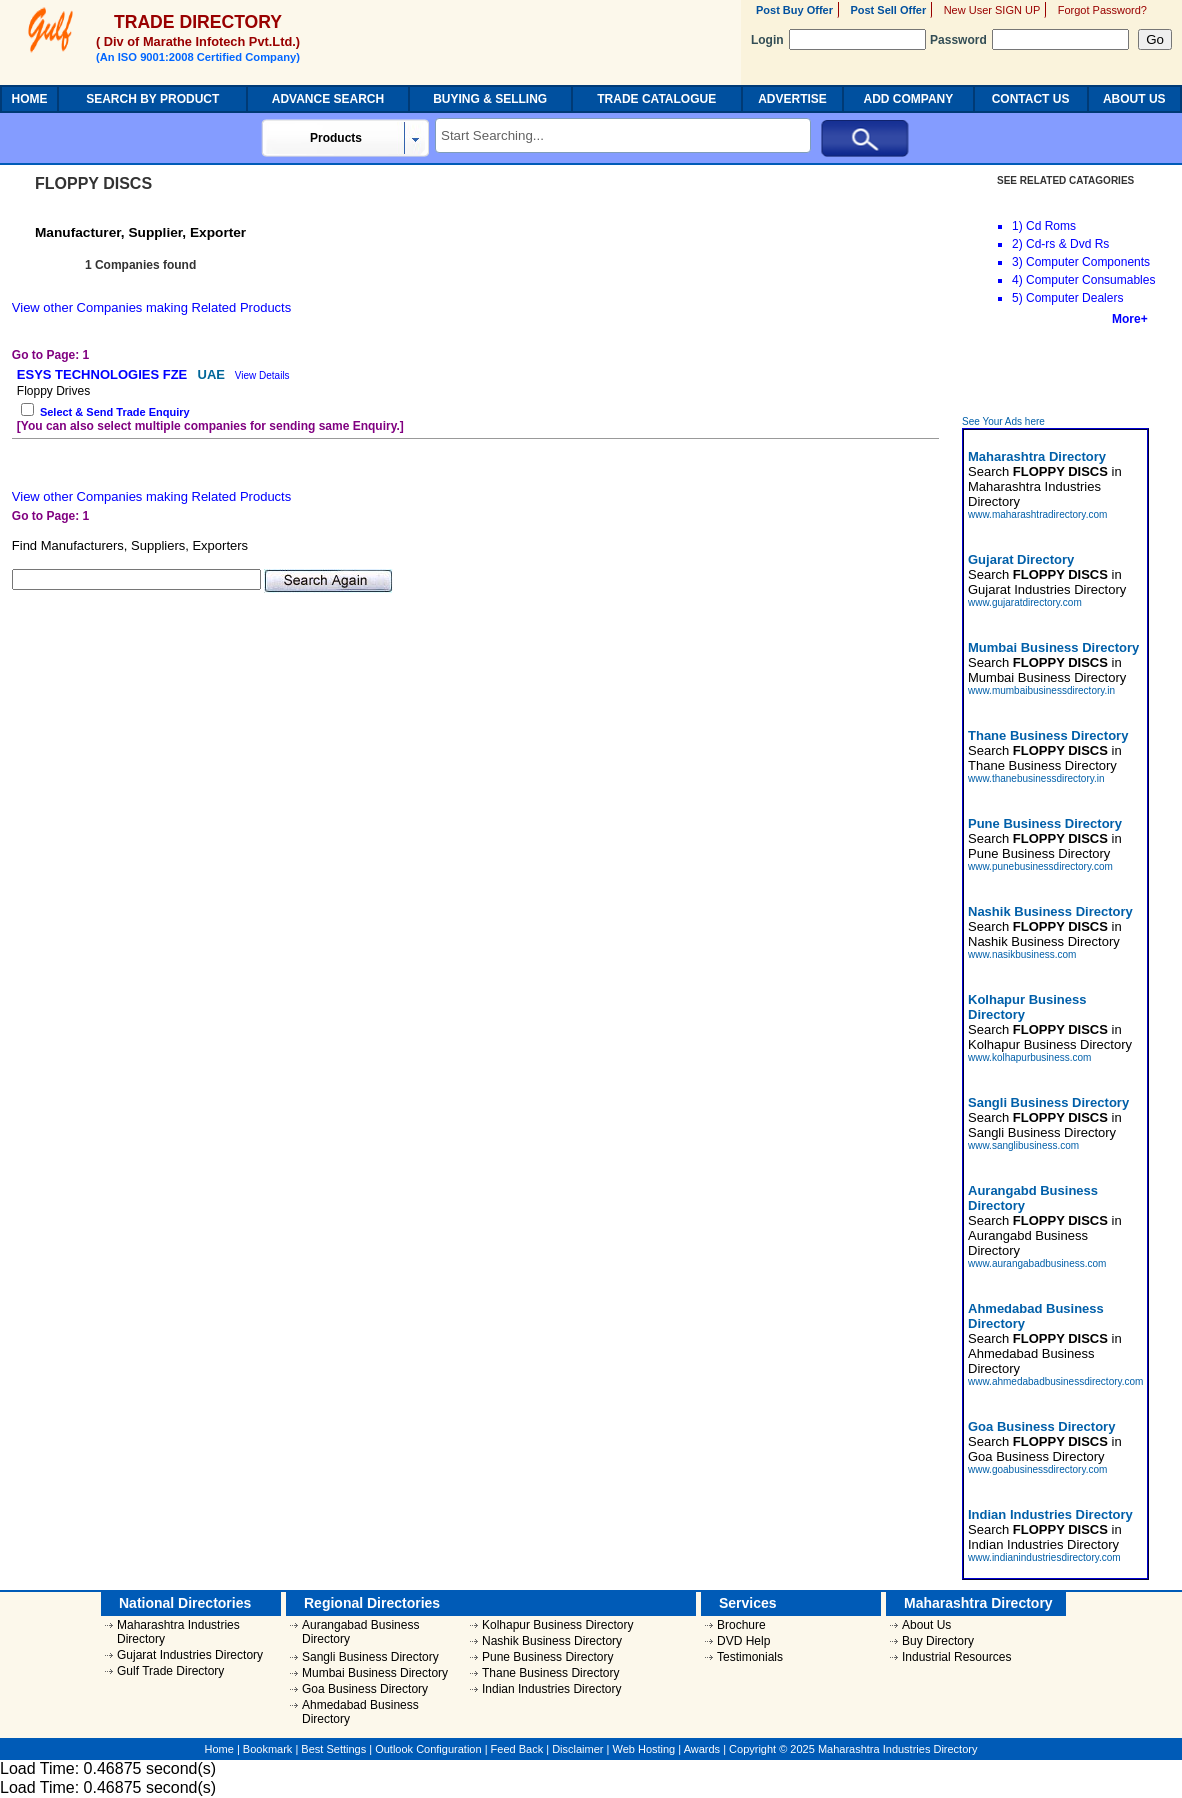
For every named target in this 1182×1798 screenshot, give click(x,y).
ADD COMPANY (909, 99)
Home (219, 1749)
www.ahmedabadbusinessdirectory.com (1055, 1381)
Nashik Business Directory (552, 1641)
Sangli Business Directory (370, 1657)
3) (1017, 262)
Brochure (741, 1625)
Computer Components (1088, 262)
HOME (30, 99)
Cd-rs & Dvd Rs (1067, 244)
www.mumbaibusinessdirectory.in (1041, 690)
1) (1017, 226)
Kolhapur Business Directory (557, 1625)
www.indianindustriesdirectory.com (1044, 1557)
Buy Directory (938, 1641)
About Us (926, 1625)
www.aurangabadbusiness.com (1037, 1263)
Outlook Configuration (428, 1749)
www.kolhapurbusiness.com (1029, 1057)
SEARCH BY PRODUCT (152, 99)
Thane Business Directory (550, 1673)
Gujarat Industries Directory (190, 1655)
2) (1017, 244)
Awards (702, 1749)
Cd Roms (1051, 226)
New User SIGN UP (992, 10)
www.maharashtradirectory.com (1037, 514)
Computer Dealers (1074, 298)
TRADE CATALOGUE (656, 99)
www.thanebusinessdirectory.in (1036, 778)
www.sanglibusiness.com (1023, 1145)
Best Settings (333, 1749)
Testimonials (750, 1657)
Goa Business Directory (365, 1689)
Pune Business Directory (547, 1657)
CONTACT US (1031, 99)
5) (1017, 298)
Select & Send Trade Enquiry (115, 412)
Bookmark (268, 1749)
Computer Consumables (1090, 280)
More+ (1130, 319)
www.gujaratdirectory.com (1025, 602)
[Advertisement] (1057, 371)
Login (838, 40)
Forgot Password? (1102, 10)
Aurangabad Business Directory (360, 1632)
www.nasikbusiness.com (1022, 954)
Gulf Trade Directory (170, 1671)
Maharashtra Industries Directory (178, 1632)
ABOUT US (1134, 99)
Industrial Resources (956, 1657)
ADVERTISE (792, 99)
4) (1017, 280)
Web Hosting (643, 1749)
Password (1029, 40)
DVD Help (743, 1641)
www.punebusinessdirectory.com (1040, 866)
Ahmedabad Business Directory (360, 1712)
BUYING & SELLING (490, 99)
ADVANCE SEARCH (328, 99)
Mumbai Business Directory (375, 1673)
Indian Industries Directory (551, 1689)
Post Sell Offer (888, 10)
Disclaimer (577, 1749)
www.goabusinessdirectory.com (1037, 1469)
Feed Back (517, 1749)
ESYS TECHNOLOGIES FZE (104, 374)
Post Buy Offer (794, 10)
